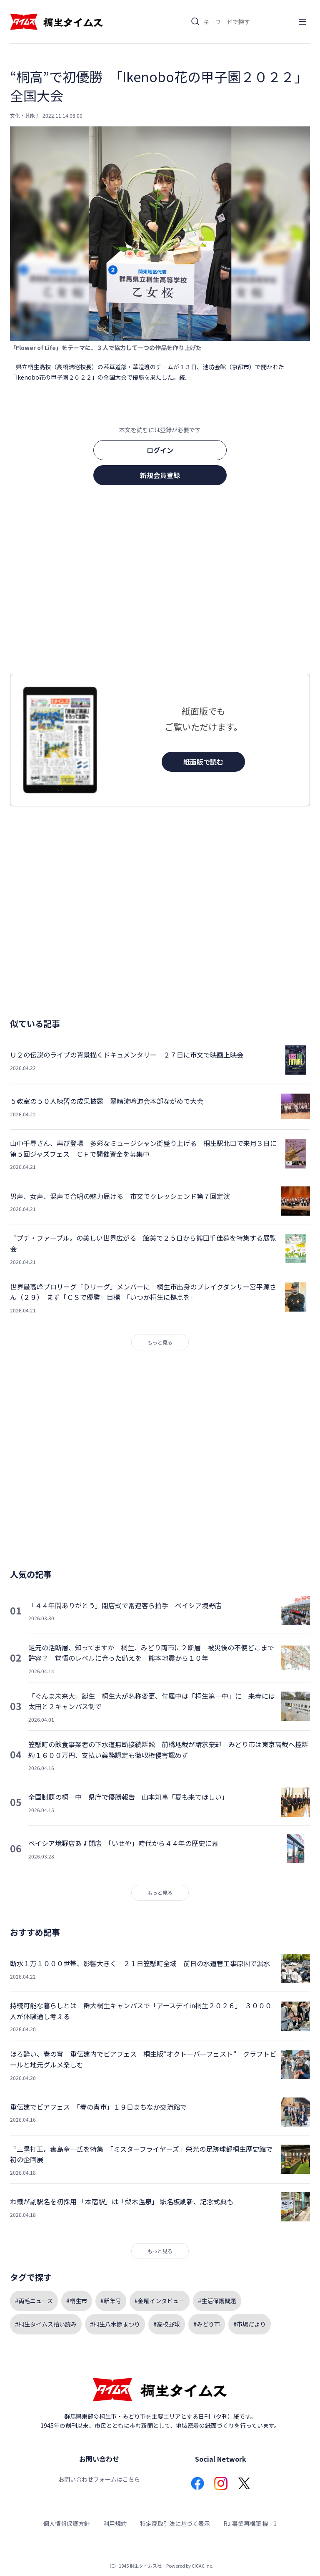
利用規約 (115, 2523)
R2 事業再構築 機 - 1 (250, 2523)
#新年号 (110, 2300)
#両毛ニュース (34, 2300)
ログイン (160, 450)
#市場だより (249, 2324)
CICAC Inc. (202, 2565)
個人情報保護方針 (66, 2523)
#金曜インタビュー (160, 2300)
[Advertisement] (160, 582)
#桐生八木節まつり (115, 2324)
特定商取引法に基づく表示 (175, 2523)
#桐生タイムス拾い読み (46, 2324)
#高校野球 (166, 2324)
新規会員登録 (160, 475)
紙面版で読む (203, 762)
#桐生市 (76, 2300)
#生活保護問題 (217, 2300)
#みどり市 (206, 2324)
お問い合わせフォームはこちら (99, 2479)
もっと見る (160, 1342)
